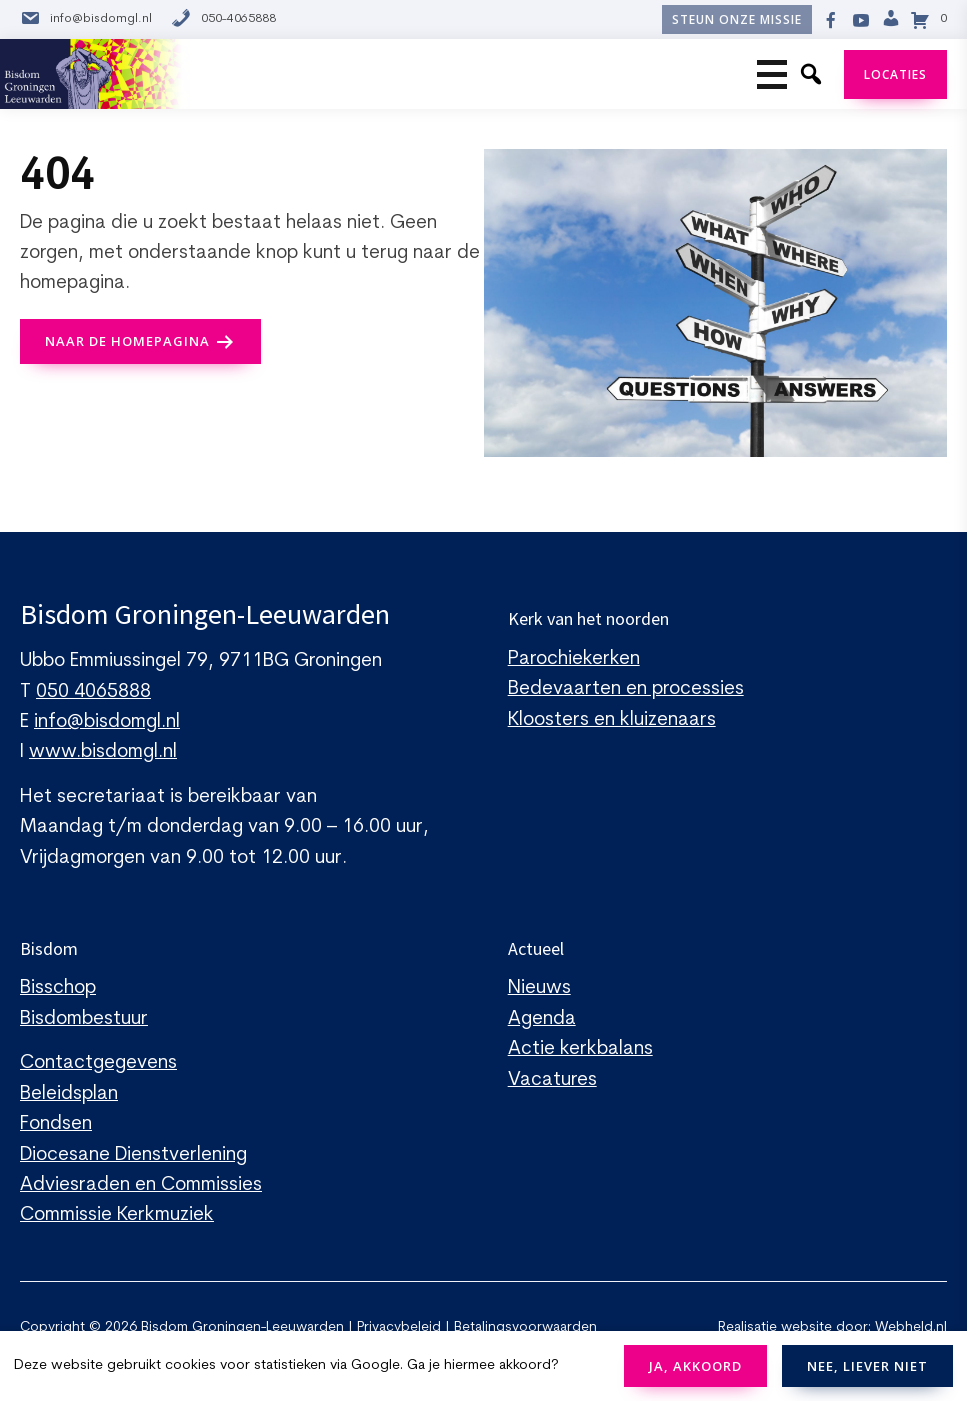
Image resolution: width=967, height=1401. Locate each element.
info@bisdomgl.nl (86, 19)
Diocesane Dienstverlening (133, 1155)
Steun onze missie (737, 19)
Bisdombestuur (84, 1019)
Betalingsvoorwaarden (525, 1327)
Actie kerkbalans (580, 1049)
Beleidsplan (69, 1094)
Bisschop (58, 988)
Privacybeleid (399, 1327)
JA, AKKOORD (695, 1366)
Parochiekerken (574, 659)
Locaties (895, 74)
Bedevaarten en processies (626, 689)
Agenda (542, 1019)
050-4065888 (223, 19)
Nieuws (539, 988)
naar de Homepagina (127, 341)
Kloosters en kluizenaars (612, 720)
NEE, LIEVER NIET (867, 1366)
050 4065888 (93, 692)
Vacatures (552, 1080)
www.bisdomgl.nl (103, 752)
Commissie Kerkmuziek (117, 1215)
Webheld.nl (911, 1327)
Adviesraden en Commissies (141, 1185)
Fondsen (56, 1124)
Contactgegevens (98, 1063)
